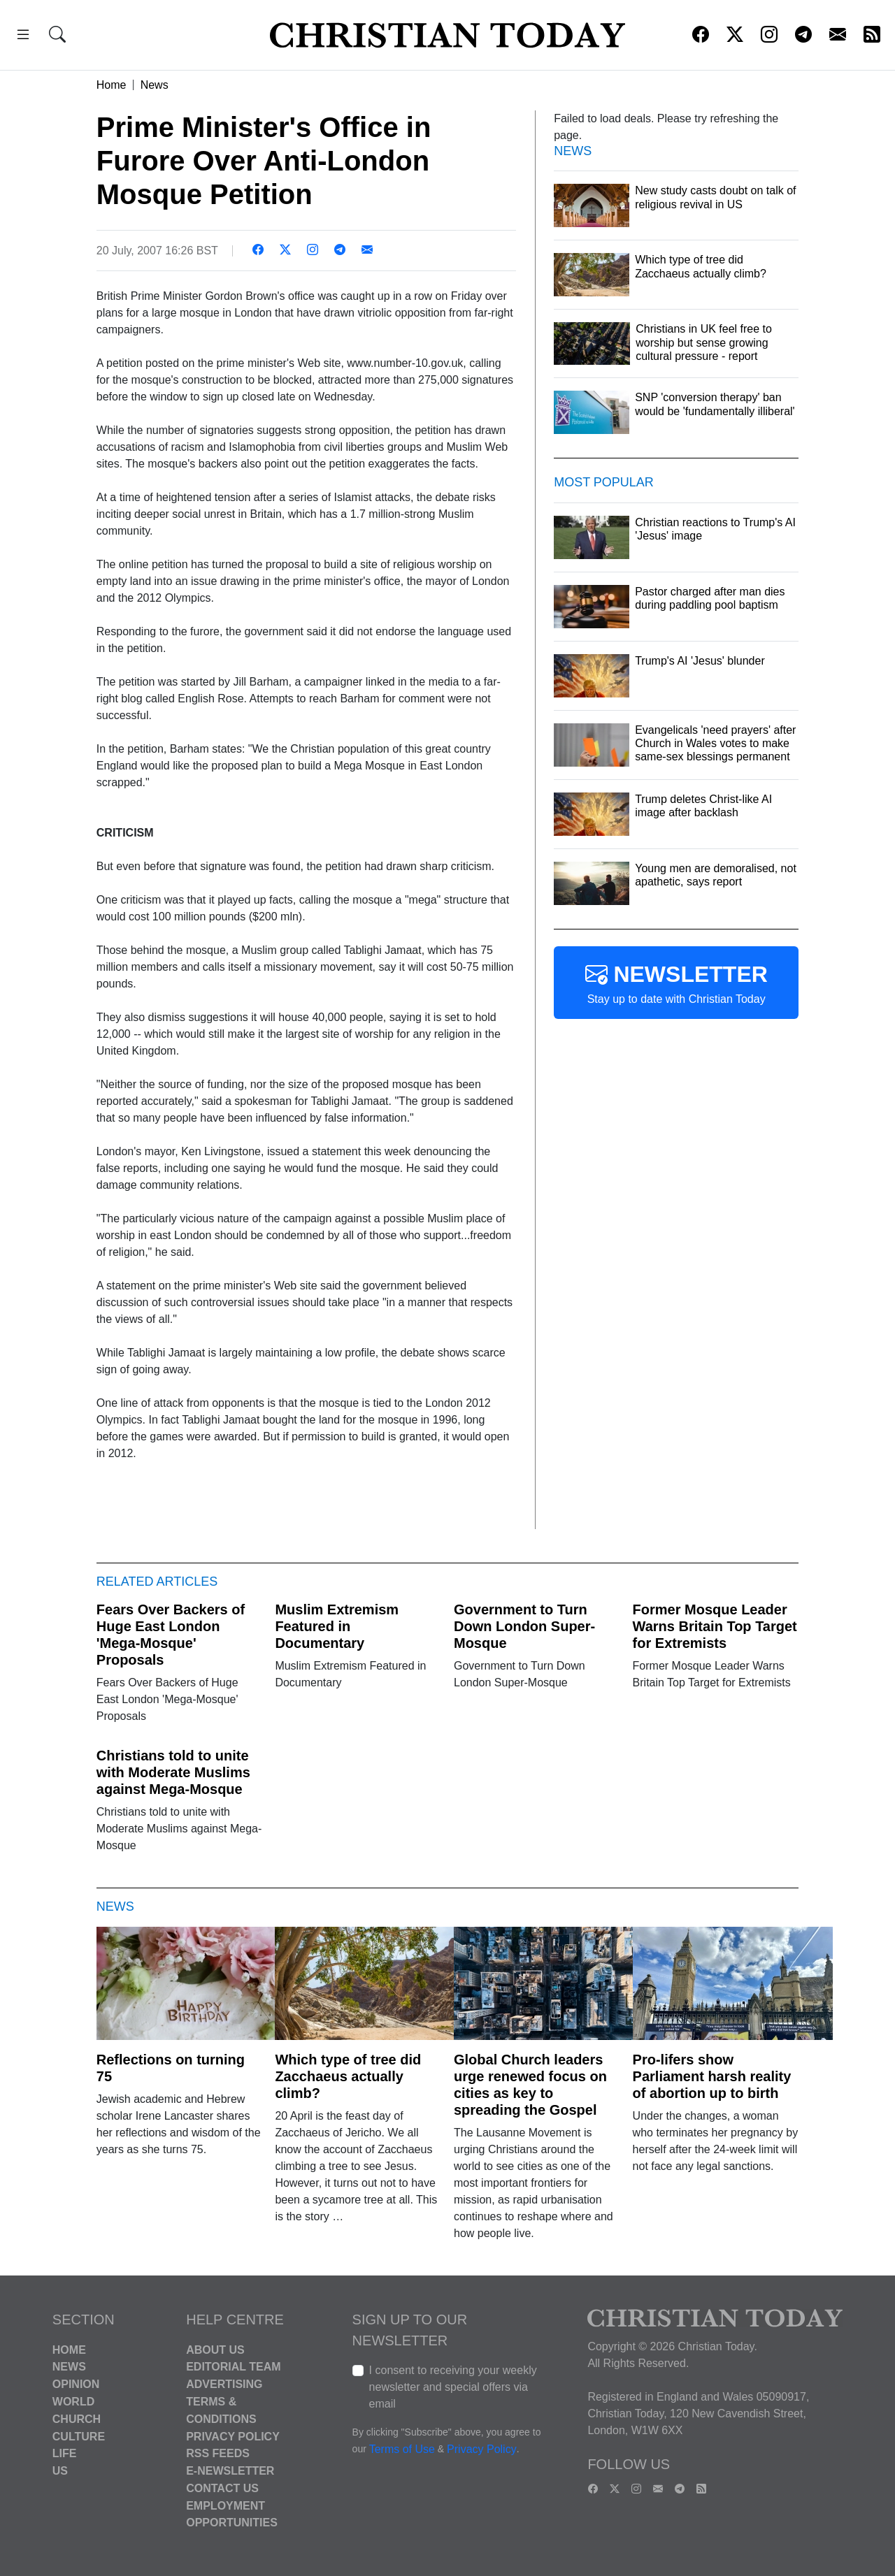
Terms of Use (402, 2449)
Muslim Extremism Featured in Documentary (337, 1626)
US (60, 2471)
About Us (215, 2349)
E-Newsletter (230, 2471)
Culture (78, 2436)
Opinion (76, 2384)
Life (64, 2453)
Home (111, 85)
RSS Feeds (218, 2453)
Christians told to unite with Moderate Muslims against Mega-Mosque (173, 1772)
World (73, 2402)
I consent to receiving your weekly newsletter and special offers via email (453, 2387)
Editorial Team (233, 2367)
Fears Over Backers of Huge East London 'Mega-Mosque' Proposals (170, 1634)
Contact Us (222, 2488)
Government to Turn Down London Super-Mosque (524, 1626)
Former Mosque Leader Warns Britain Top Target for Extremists (715, 1626)
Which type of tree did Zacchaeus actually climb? (348, 2076)
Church (76, 2419)
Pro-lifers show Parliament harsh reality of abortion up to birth (712, 2076)
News (155, 85)
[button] (23, 37)
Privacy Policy (233, 2436)
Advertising (224, 2384)
